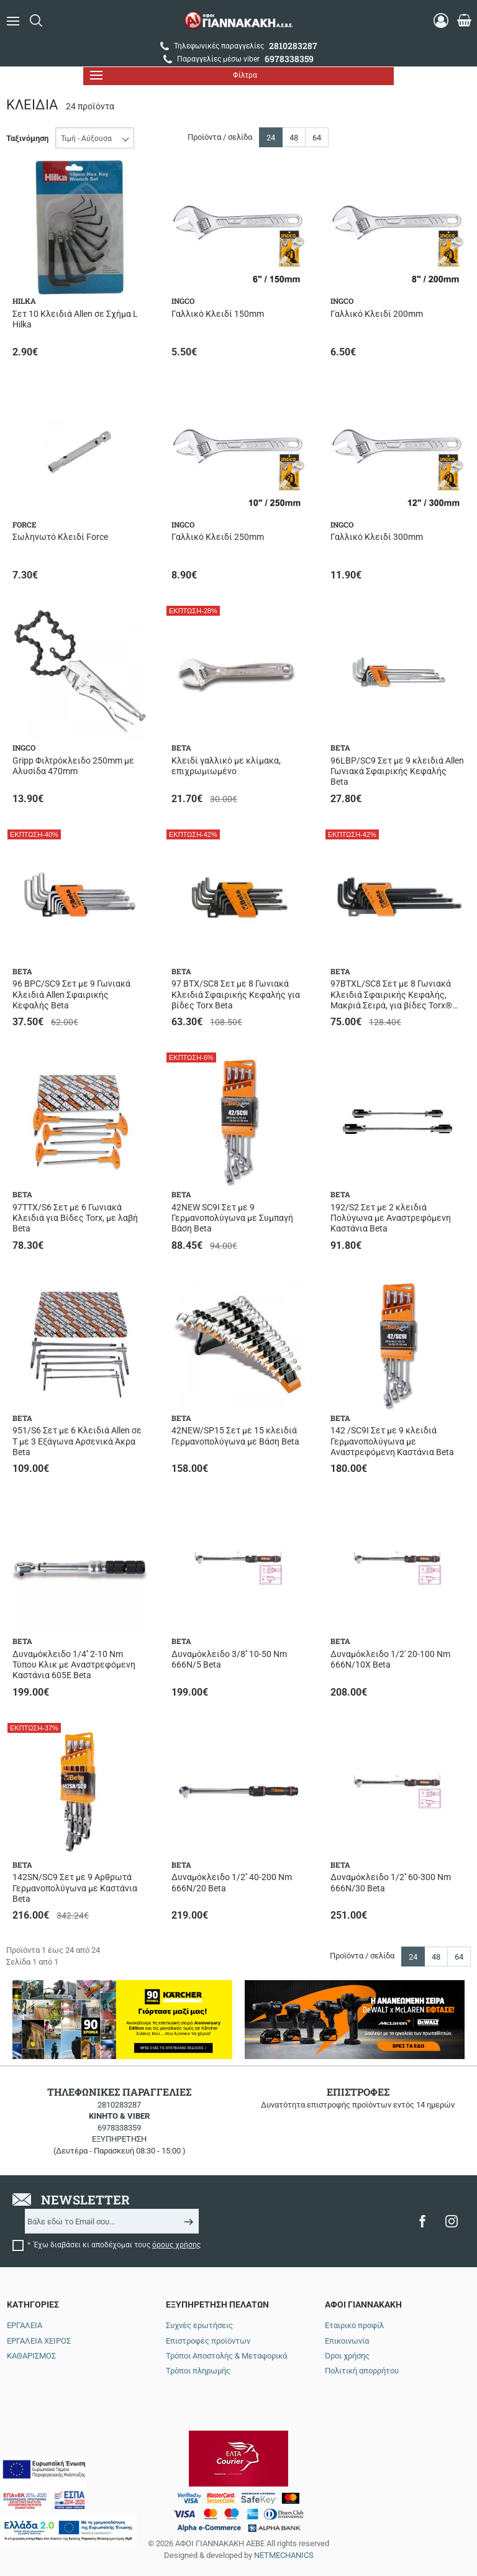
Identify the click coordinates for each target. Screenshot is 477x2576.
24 (270, 137)
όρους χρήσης (176, 2244)
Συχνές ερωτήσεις (199, 2325)
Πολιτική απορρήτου (362, 2370)
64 (316, 137)
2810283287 (119, 2104)
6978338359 (119, 2127)
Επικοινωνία (347, 2340)
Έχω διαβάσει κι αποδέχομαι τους (117, 2244)
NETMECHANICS (284, 2528)
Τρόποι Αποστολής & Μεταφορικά (226, 2355)
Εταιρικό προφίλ (354, 2325)
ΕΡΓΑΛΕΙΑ (24, 2325)
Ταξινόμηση (27, 138)
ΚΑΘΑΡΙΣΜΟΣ (31, 2355)
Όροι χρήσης (347, 2355)
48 (293, 137)
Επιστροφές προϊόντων (208, 2340)
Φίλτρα (173, 75)
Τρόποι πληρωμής (198, 2370)
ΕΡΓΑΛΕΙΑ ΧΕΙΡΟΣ (39, 2340)
